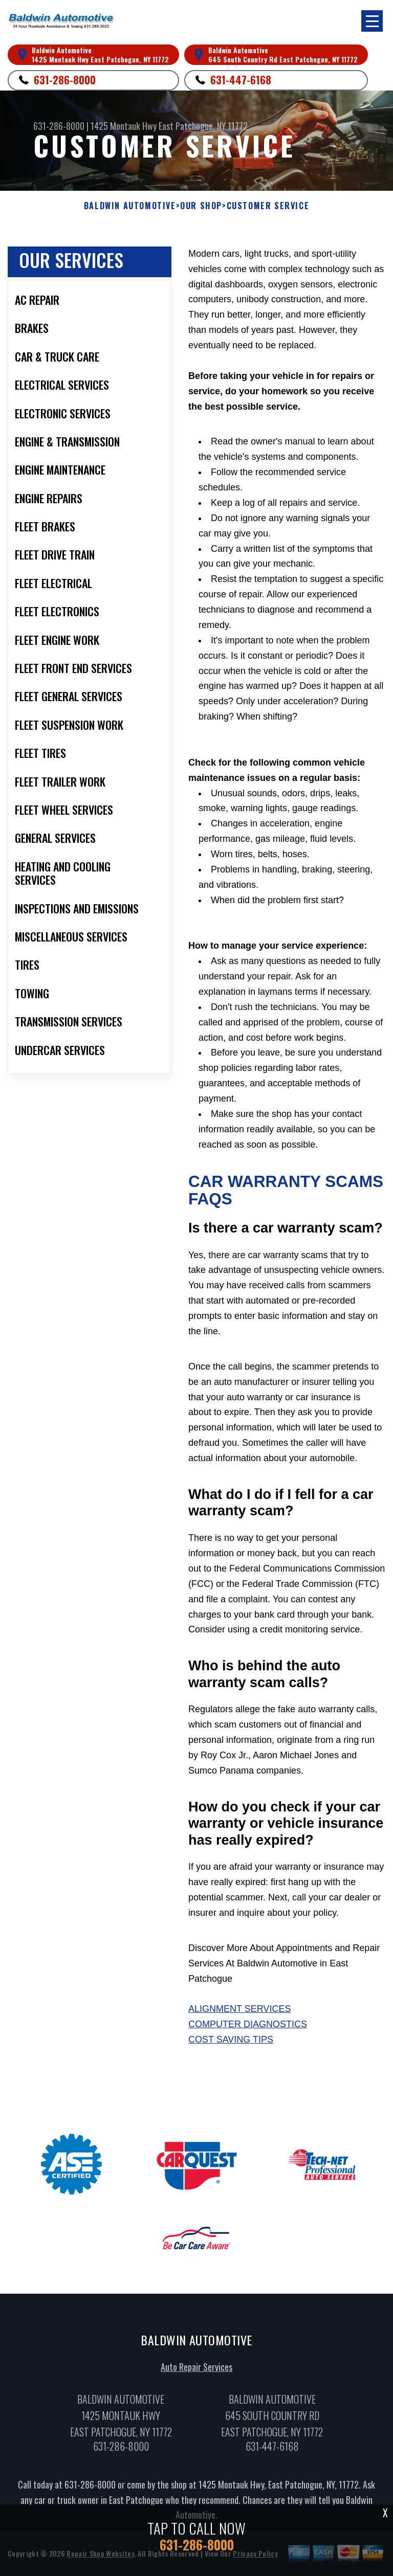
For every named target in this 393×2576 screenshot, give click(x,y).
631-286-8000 (65, 79)
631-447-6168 (240, 79)
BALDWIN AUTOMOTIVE (130, 206)
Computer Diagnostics (247, 2024)
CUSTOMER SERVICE (268, 206)
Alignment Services (239, 2009)
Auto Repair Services (196, 2369)
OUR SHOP (201, 206)
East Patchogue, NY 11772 (203, 125)
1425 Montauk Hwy (124, 125)
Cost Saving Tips (230, 2039)
